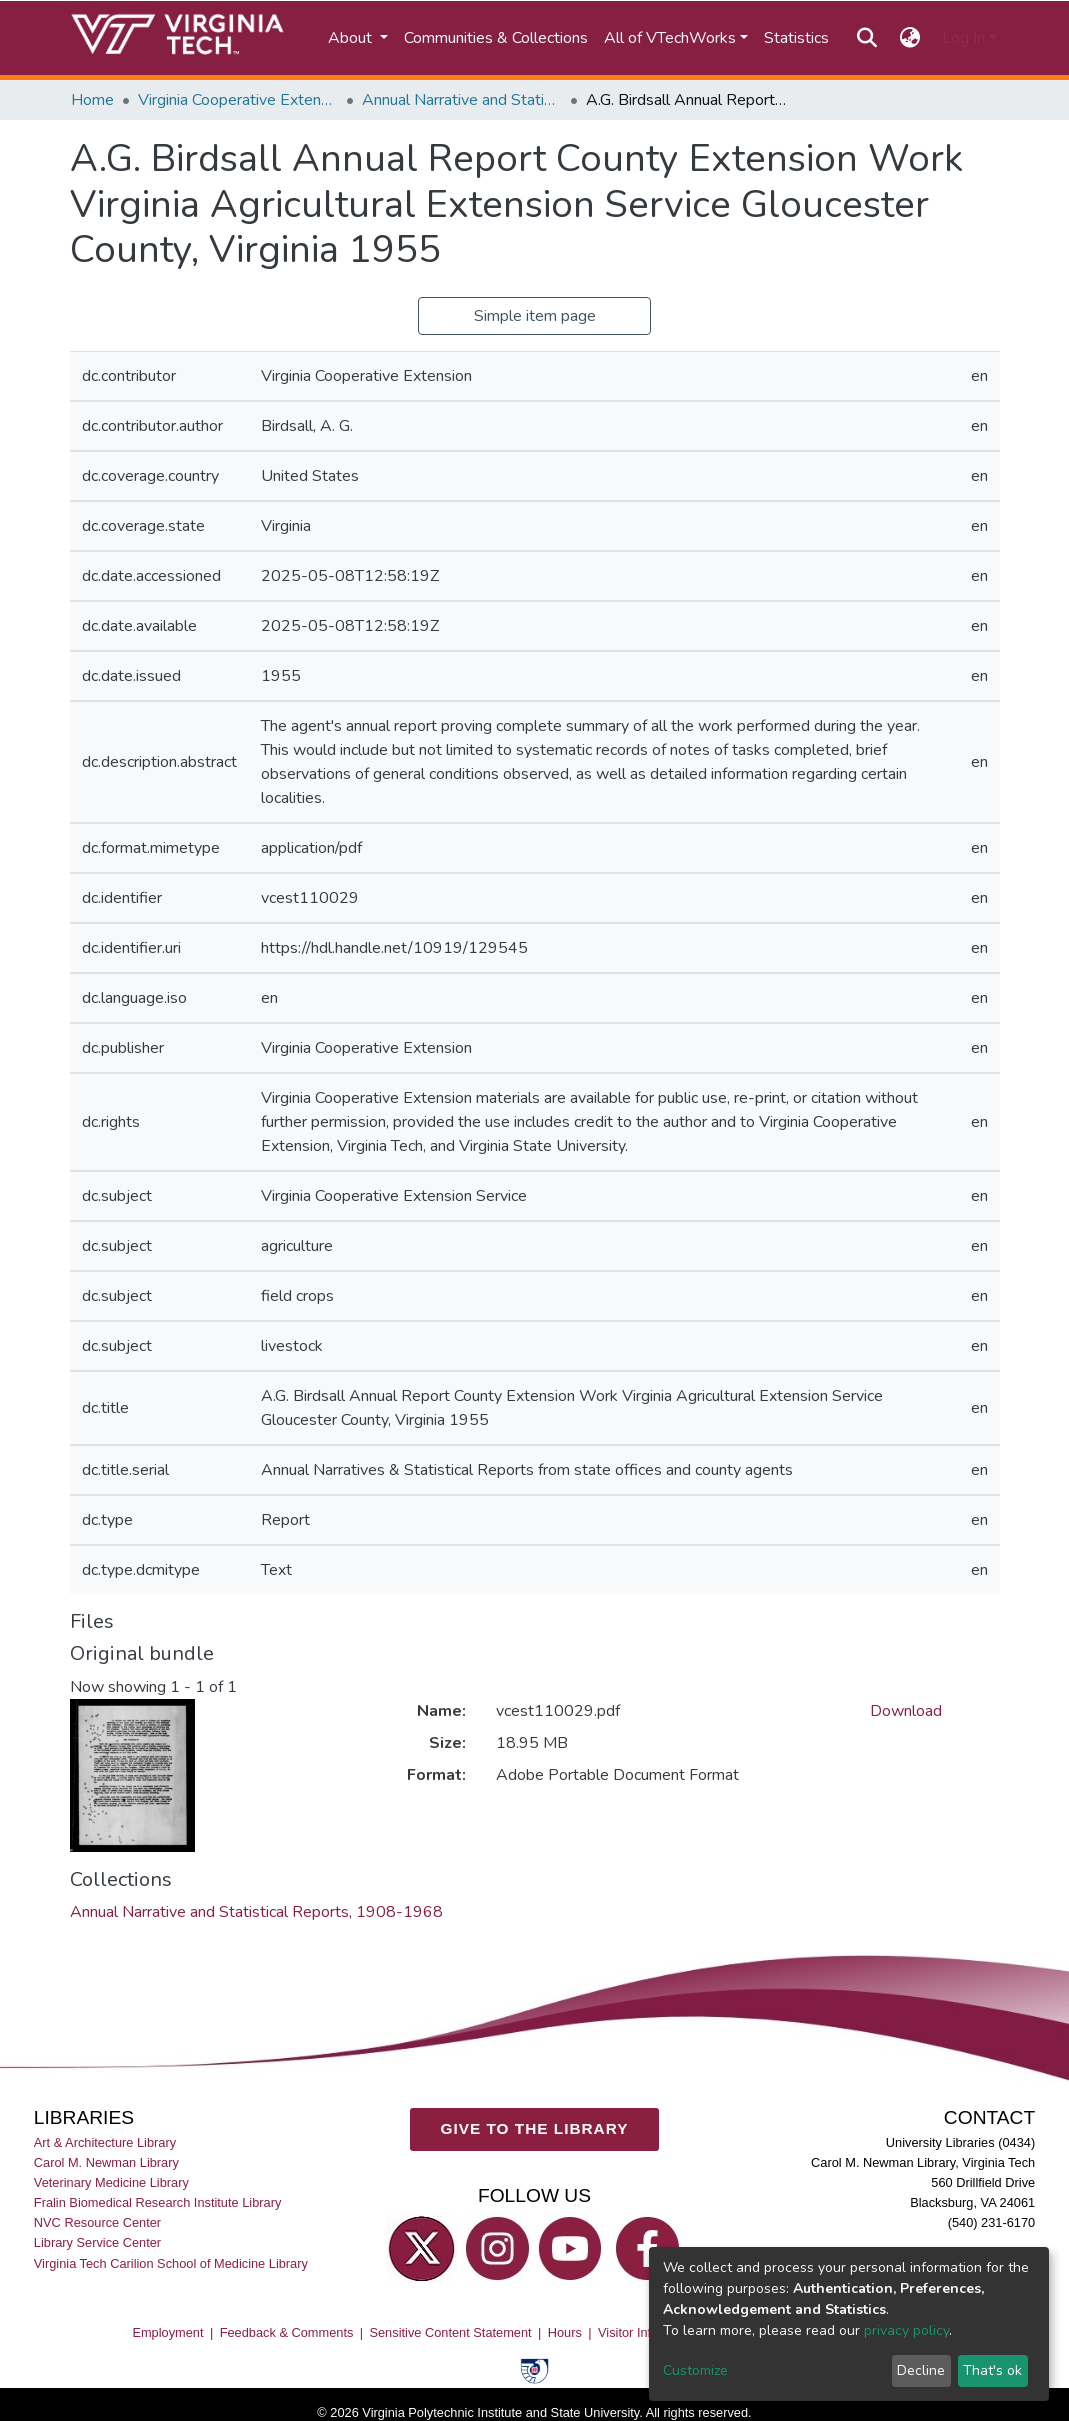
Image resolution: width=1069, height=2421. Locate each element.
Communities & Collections (496, 38)
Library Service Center (97, 2242)
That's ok (992, 2370)
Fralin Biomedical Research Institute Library (158, 2202)
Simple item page (535, 316)
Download (906, 1711)
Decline (921, 2370)
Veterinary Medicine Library (111, 2182)
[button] (909, 38)
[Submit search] (867, 38)
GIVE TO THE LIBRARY (535, 2128)
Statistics (796, 38)
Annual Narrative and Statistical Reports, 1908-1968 (462, 100)
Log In (963, 38)
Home (92, 100)
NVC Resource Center (97, 2222)
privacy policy (906, 2330)
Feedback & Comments (287, 2332)
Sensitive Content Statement (450, 2332)
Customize (695, 2370)
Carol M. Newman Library (106, 2162)
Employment (167, 2332)
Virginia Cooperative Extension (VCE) (238, 100)
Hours (565, 2332)
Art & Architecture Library (105, 2142)
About (352, 38)
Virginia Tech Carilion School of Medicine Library (171, 2262)
